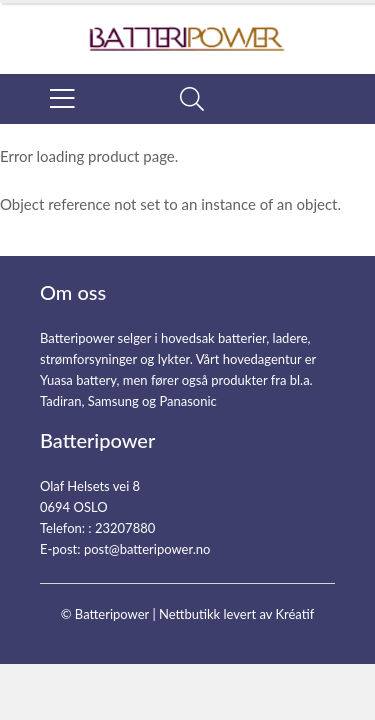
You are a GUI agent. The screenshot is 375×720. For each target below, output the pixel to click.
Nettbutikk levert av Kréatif (236, 614)
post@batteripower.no (147, 549)
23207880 (125, 528)
